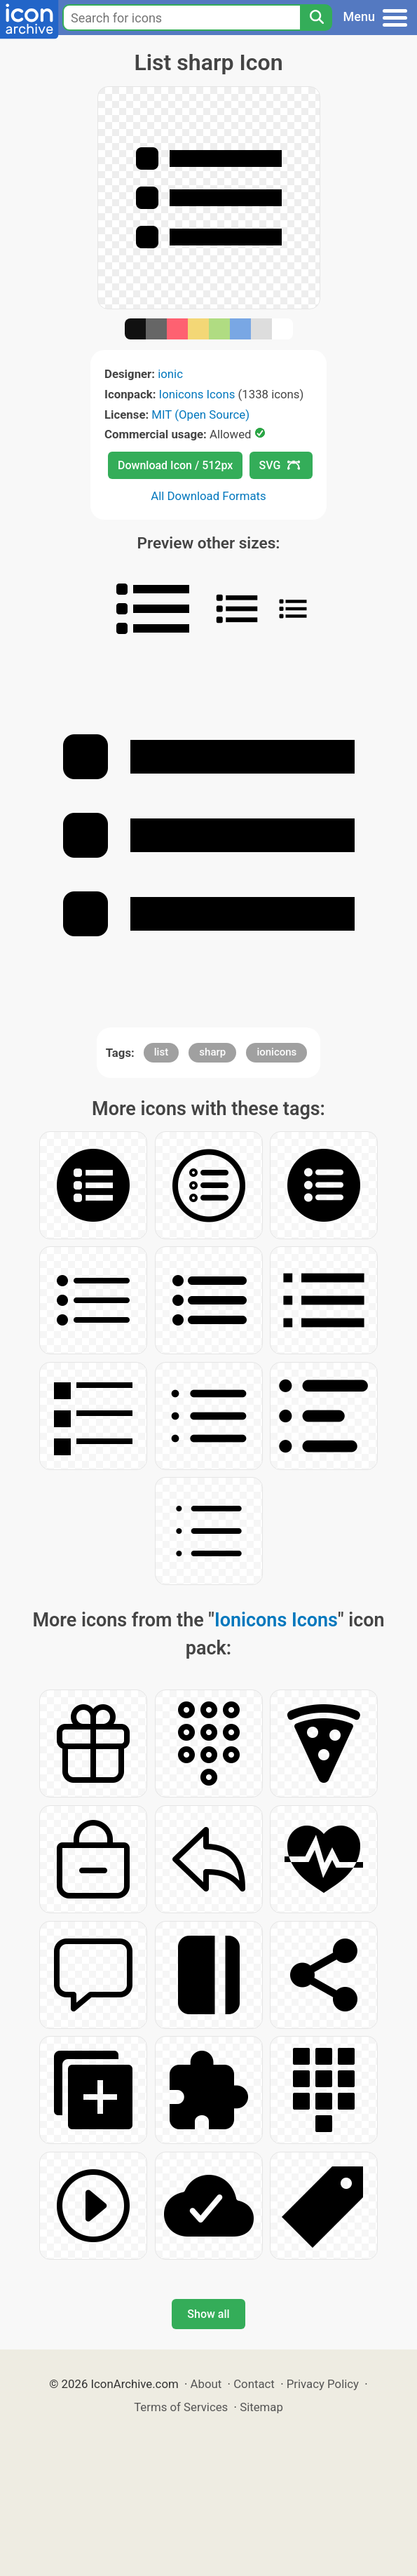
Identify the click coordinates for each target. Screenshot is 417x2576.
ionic (170, 374)
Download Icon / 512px (175, 465)
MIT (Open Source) (200, 414)
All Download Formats (208, 496)
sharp (212, 1052)
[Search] (316, 17)
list (161, 1052)
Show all (208, 2314)
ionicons (276, 1052)
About (206, 2384)
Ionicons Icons (197, 394)
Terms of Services (181, 2407)
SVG (279, 465)
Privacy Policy (323, 2384)
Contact (254, 2384)
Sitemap (261, 2407)
